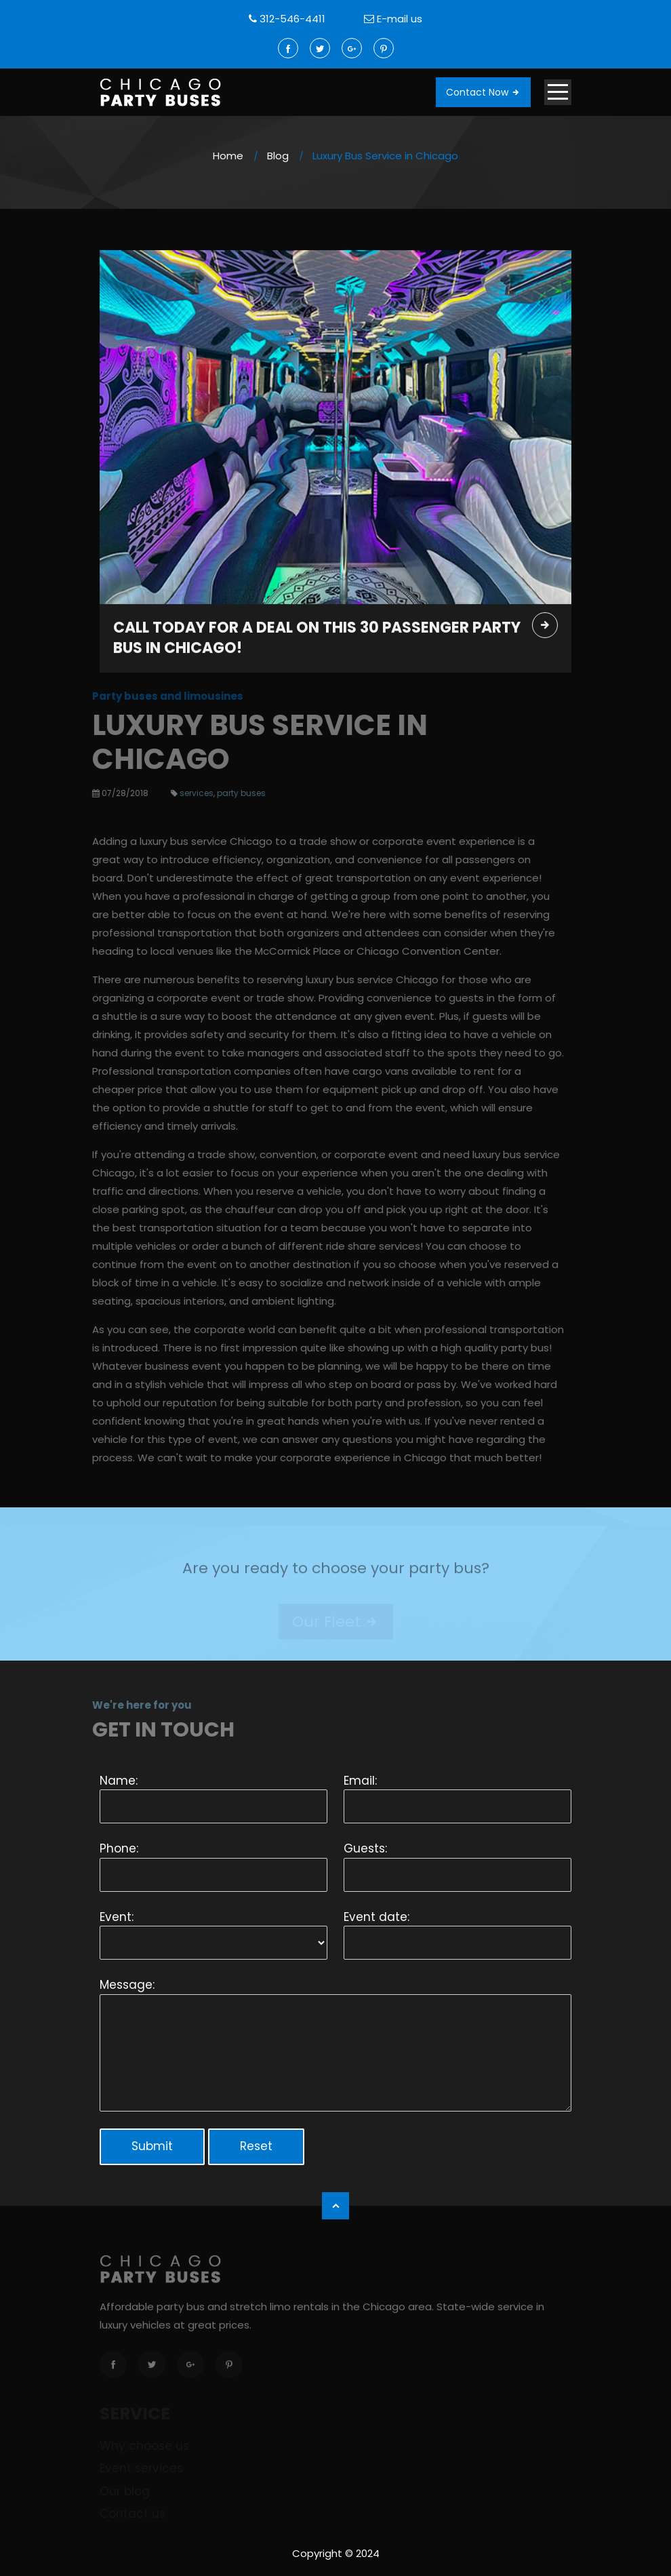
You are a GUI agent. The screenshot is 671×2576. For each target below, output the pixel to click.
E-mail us (399, 19)
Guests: (365, 1848)
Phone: (119, 1848)
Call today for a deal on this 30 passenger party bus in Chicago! (317, 639)
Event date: (376, 1917)
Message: (127, 1985)
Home (228, 155)
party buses (235, 793)
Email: (360, 1780)
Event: (117, 1917)
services (191, 793)
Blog (278, 155)
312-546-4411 (292, 19)
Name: (119, 1780)
